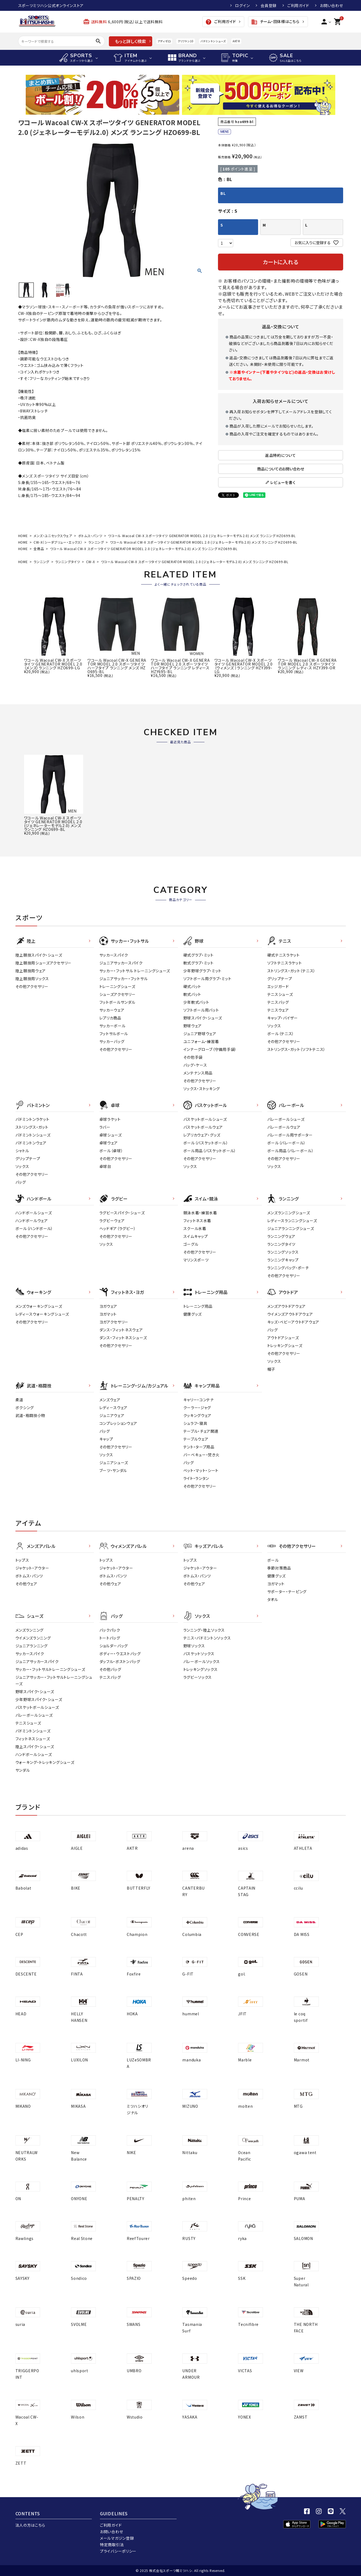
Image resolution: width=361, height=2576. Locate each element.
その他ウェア (26, 1583)
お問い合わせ (331, 5)
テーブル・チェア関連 (201, 1431)
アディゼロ (164, 41)
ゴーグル (191, 1244)
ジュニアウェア (112, 1415)
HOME (23, 535)
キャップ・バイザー (282, 1018)
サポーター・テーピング (287, 1591)
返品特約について (280, 455)
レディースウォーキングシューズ (42, 1314)
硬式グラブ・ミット (198, 955)
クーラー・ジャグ (197, 1407)
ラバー (104, 1127)
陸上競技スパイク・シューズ (38, 955)
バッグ (20, 1182)
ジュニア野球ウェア (199, 1033)
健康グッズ (192, 1314)
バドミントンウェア (31, 1142)
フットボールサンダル (117, 1002)
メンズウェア (110, 1399)
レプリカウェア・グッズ (202, 1135)
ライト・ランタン (196, 1478)
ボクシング (24, 1407)
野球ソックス (194, 1645)
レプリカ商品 (110, 1018)
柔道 (19, 1399)
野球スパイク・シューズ (202, 1018)
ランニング (96, 542)
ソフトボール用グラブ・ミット (207, 978)
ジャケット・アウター (32, 1568)
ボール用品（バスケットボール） (209, 1150)
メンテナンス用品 (198, 1073)
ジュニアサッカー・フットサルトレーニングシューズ (53, 1680)
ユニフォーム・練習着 (201, 1041)
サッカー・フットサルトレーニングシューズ (50, 1669)
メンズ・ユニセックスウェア (53, 535)
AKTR (236, 41)
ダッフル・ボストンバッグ (119, 1661)
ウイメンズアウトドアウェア (290, 1314)
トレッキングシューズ (285, 1345)
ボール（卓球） (111, 1150)
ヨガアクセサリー (114, 1322)
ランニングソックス (283, 1252)
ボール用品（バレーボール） (290, 1150)
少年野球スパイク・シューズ (38, 1699)
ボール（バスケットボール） (205, 1142)
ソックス (274, 1025)
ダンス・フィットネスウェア (121, 1329)
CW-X (90, 561)
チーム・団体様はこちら (275, 22)
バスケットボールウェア (203, 1127)
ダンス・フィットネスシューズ (123, 1337)
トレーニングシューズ (117, 986)
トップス (22, 1560)
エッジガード (278, 986)
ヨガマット (108, 1314)
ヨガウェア (108, 1306)
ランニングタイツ (67, 561)
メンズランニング (29, 1630)
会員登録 (269, 5)
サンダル (22, 1770)
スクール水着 (194, 1228)
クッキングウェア (197, 1415)
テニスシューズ (280, 994)
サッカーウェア (112, 1010)
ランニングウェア (281, 1236)
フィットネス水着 (197, 1220)
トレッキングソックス (200, 1669)
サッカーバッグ (112, 1041)
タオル (272, 1599)
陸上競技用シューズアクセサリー (43, 963)
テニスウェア (278, 1010)
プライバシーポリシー (118, 2551)
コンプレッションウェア (118, 1423)
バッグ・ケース (195, 1065)
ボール (273, 1560)
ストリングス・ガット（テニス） (291, 970)
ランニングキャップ (283, 1260)
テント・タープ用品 (198, 1447)
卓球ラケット (110, 1119)
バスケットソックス (198, 1653)
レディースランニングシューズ (292, 1220)
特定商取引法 (112, 2544)
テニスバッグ (278, 1002)
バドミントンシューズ (213, 41)
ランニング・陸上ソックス (204, 1630)
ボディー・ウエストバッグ (120, 1653)
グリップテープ (279, 978)
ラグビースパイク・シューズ (122, 1212)
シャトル (22, 1150)
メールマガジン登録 (117, 2538)
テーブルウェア (196, 1439)
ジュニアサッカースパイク (121, 963)
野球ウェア (192, 1025)
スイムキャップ (195, 1236)
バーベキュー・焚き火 (201, 1454)
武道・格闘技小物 (30, 1415)
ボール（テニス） (280, 1033)
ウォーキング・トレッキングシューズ (44, 1762)
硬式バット (192, 986)
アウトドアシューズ (283, 1337)
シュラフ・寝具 (195, 1423)
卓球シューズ (110, 1135)
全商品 (39, 548)
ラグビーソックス (197, 1677)
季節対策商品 (279, 1568)
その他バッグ (110, 1669)
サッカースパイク (113, 955)
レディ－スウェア (113, 1407)
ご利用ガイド (298, 5)
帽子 (271, 1369)
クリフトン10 (186, 41)
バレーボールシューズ (286, 1119)
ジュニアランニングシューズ (290, 1228)
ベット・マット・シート (201, 1470)
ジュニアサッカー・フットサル (123, 978)
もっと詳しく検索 (130, 41)
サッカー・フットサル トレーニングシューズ (134, 970)
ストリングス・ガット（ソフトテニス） (296, 1049)
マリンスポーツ (196, 1260)
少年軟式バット (196, 1002)
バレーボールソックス (201, 1661)
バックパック (109, 1630)
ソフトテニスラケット (284, 963)
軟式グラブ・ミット (198, 963)
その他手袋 (193, 1057)
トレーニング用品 (198, 1306)
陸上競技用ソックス (32, 978)
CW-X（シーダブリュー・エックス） (58, 542)
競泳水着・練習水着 (200, 1212)
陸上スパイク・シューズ (34, 1746)
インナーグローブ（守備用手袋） (210, 1049)
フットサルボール (113, 1033)
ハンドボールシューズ (33, 1212)
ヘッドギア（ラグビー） (117, 1228)
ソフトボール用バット (201, 1010)
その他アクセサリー (31, 986)
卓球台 (105, 1166)
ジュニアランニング (31, 1645)
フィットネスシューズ (32, 1738)
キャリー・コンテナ (198, 1399)
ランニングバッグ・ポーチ (288, 1267)
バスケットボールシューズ (205, 1119)
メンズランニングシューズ (288, 1212)
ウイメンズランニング (33, 1638)
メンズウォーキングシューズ (38, 1306)
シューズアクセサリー (117, 994)
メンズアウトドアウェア (286, 1306)
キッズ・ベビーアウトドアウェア (293, 1322)
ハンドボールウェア (31, 1220)
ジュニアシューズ (113, 1462)
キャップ (106, 1439)
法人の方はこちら (30, 2525)
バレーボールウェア (284, 1127)
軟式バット (192, 994)
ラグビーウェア (112, 1220)
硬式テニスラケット (283, 955)
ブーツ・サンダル (113, 1470)
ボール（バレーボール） (286, 1142)
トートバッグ (109, 1638)
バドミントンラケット (32, 1119)
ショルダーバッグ (113, 1645)
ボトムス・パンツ (90, 535)
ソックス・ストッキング (201, 1088)
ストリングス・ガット (31, 1127)
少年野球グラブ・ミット (202, 970)
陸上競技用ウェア (30, 970)
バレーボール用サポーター (290, 1135)
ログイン (242, 5)
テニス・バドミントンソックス (207, 1638)
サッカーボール (112, 1025)
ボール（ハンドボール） (34, 1228)
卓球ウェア (108, 1142)
